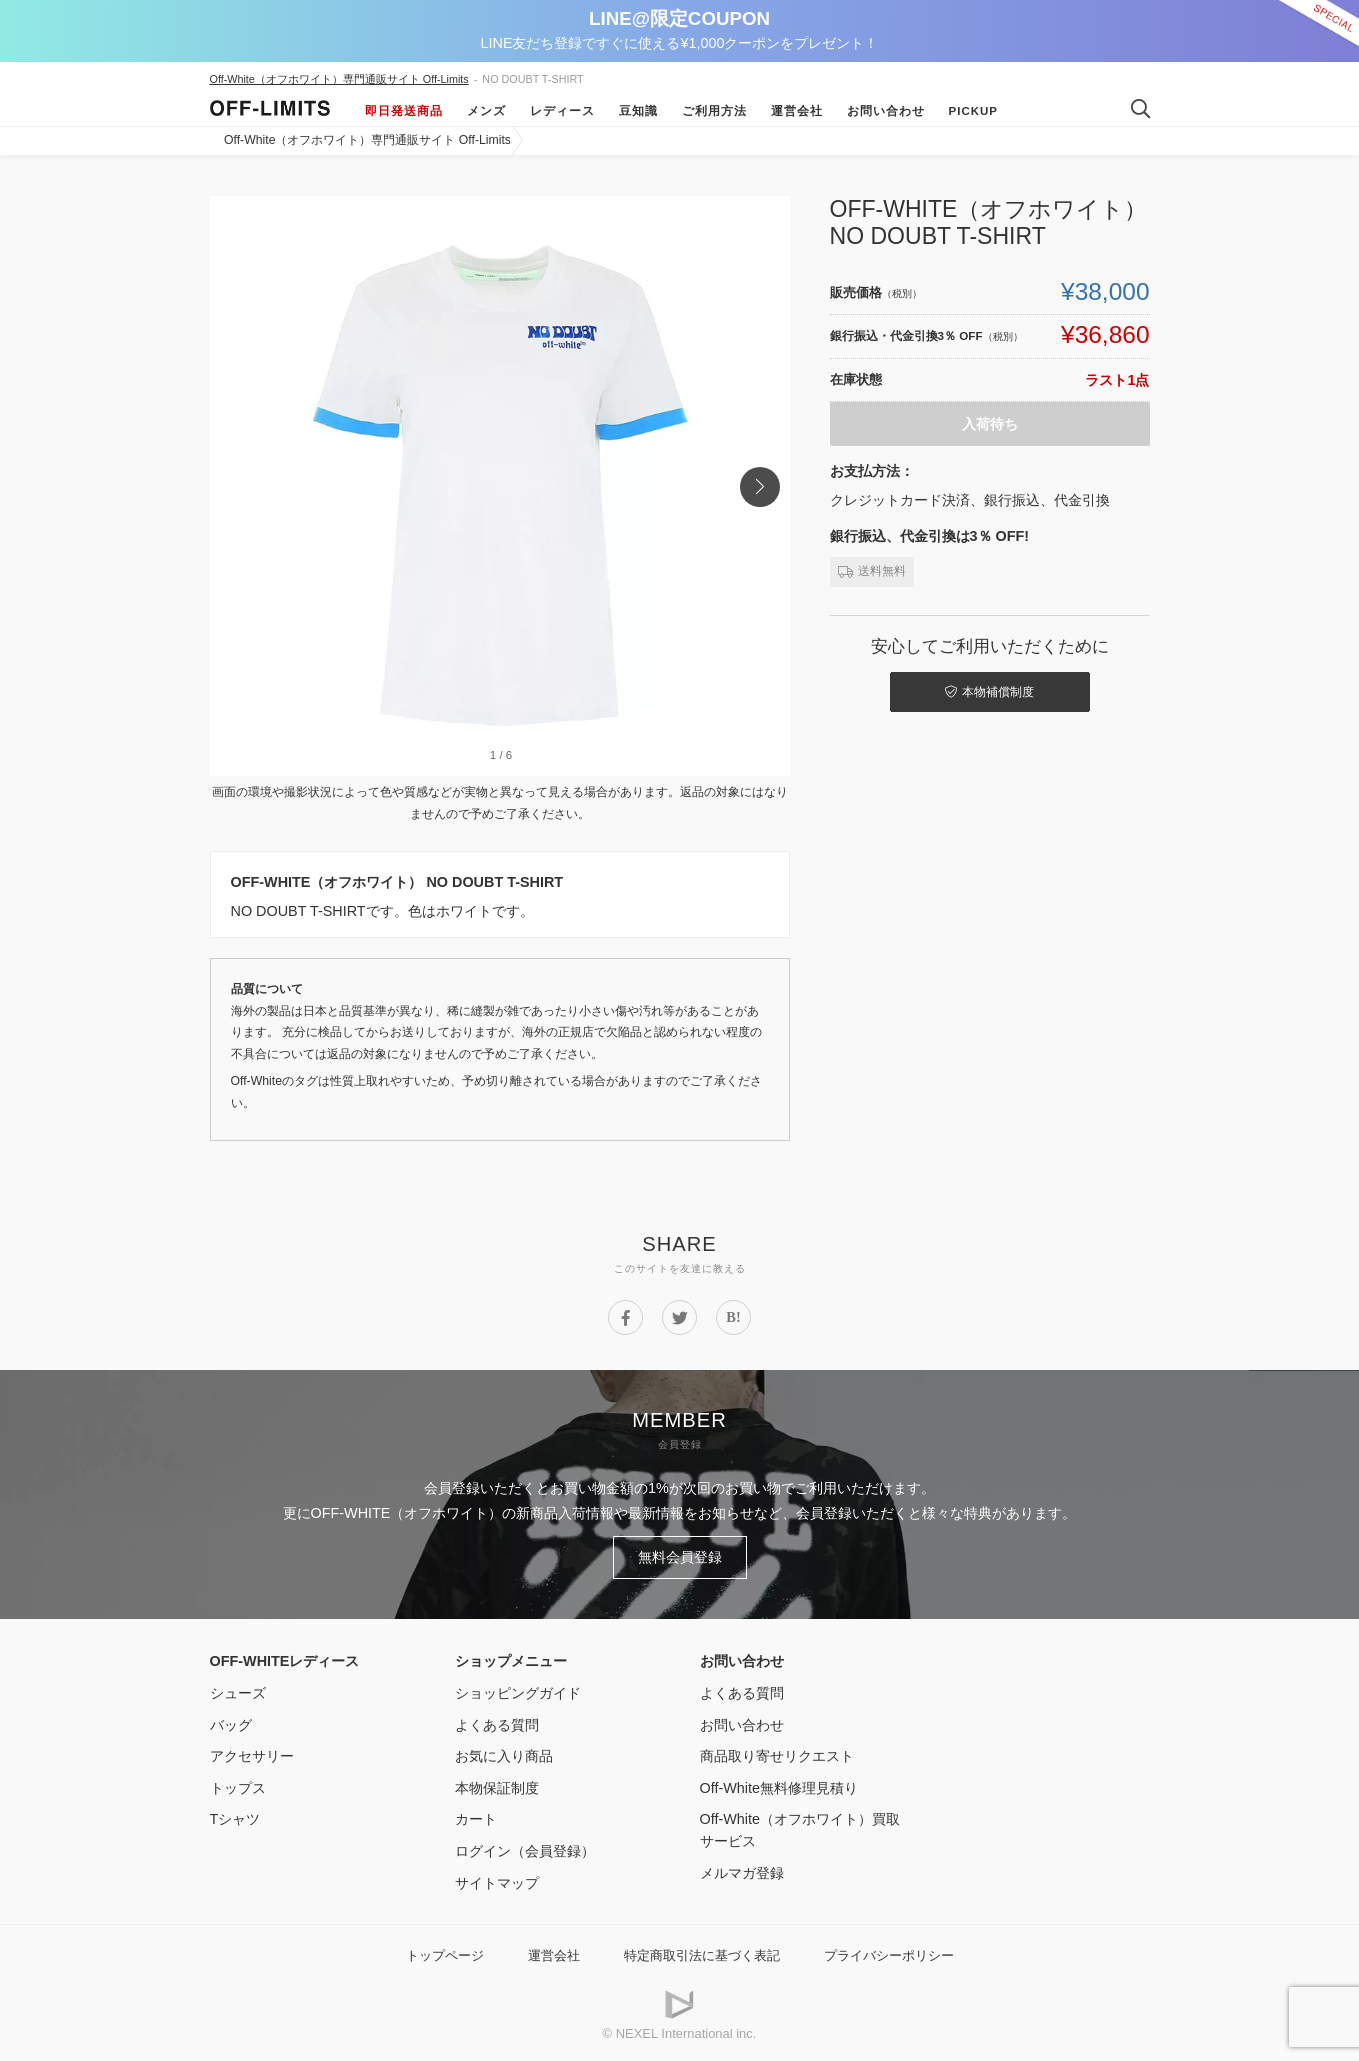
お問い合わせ (886, 111)
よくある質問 (497, 1725)
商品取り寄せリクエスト (777, 1756)
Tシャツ (235, 1819)
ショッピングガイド (518, 1693)
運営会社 (797, 111)
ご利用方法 (714, 111)
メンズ (486, 111)
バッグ (231, 1725)
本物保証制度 (497, 1788)
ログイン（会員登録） (525, 1851)
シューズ (238, 1693)
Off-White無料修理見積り (779, 1788)
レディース (562, 111)
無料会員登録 (680, 1557)
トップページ (445, 1955)
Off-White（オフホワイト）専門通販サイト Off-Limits (339, 79)
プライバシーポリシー (889, 1955)
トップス (238, 1788)
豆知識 (638, 111)
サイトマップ (497, 1883)
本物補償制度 (989, 692)
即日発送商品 (404, 111)
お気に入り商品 (504, 1756)
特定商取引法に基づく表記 (702, 1955)
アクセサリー (252, 1756)
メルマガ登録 (742, 1873)
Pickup (974, 111)
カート (476, 1819)
